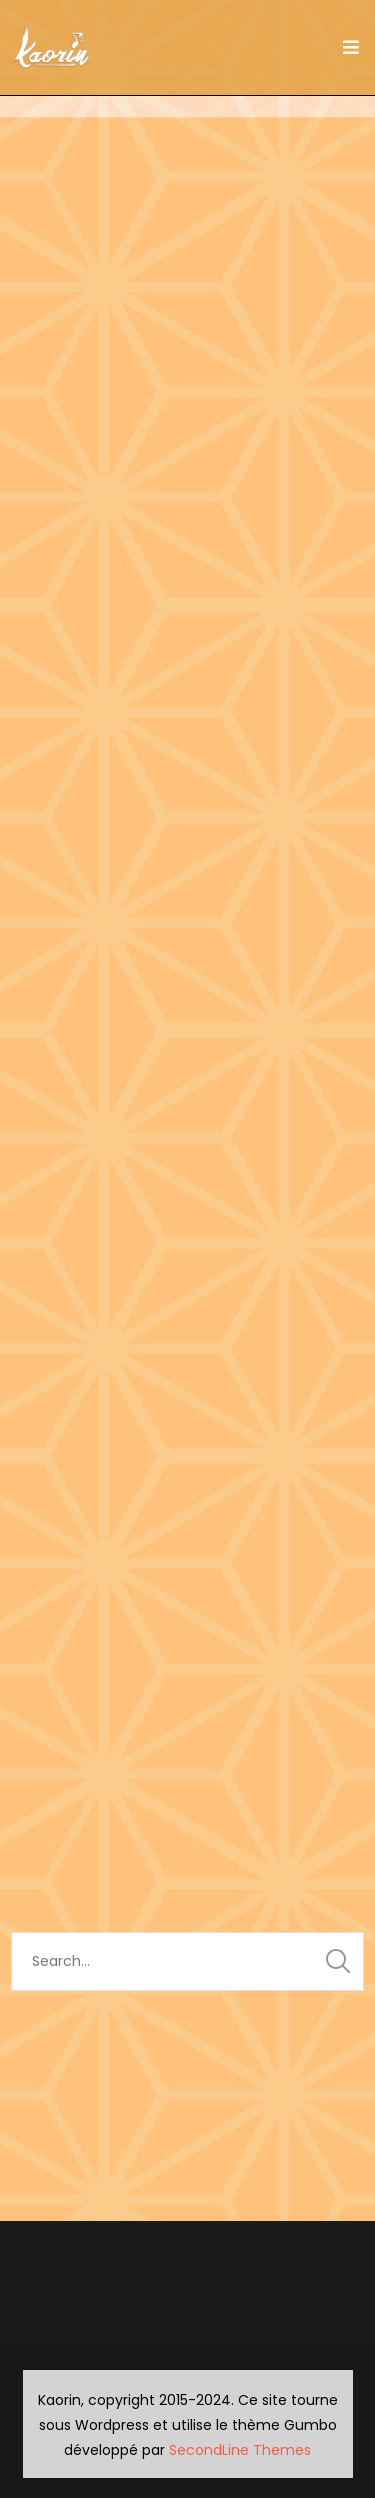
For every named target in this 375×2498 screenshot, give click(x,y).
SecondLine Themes (240, 2450)
